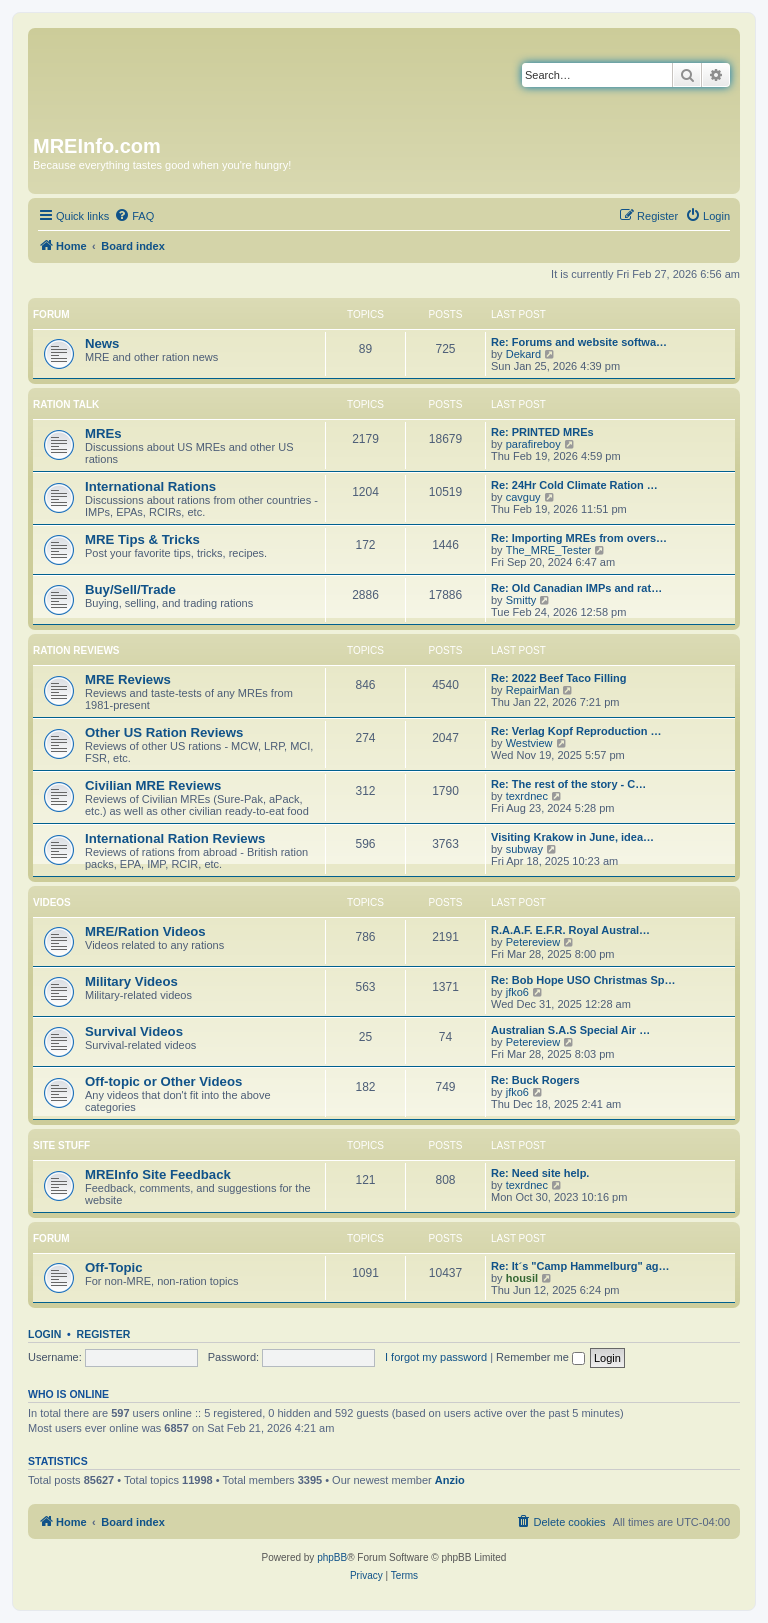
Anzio (450, 1480)
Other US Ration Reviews (164, 732)
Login (44, 1334)
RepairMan (533, 690)
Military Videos (131, 981)
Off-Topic (114, 1267)
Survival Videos (134, 1031)
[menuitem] (134, 216)
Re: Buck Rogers (535, 1080)
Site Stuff (61, 1145)
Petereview (533, 942)
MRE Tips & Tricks (142, 539)
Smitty (521, 600)
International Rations (150, 486)
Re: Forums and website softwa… (579, 342)
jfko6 (517, 992)
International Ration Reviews (175, 838)
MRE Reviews (128, 679)
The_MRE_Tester (549, 550)
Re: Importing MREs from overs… (579, 538)
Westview (529, 743)
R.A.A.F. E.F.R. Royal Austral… (570, 930)
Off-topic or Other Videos (163, 1081)
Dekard (523, 354)
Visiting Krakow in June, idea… (572, 837)
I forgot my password (436, 1357)
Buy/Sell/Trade (130, 589)
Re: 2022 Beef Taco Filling (559, 678)
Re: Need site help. (540, 1173)
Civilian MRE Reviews (153, 785)
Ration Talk (66, 404)
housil (522, 1278)
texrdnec (527, 796)
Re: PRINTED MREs (542, 432)
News (102, 343)
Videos (52, 902)
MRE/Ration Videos (145, 931)
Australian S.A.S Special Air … (570, 1030)
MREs (103, 433)
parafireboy (533, 444)
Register (104, 1334)
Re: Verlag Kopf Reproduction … (576, 731)
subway (524, 849)
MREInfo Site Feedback (158, 1174)
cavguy (523, 497)
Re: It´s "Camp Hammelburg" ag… (580, 1266)
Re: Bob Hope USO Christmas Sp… (583, 980)
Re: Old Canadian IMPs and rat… (576, 588)
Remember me (540, 1357)
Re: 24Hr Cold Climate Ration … (574, 485)
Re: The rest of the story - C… (568, 784)
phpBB (332, 1557)
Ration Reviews (76, 650)
